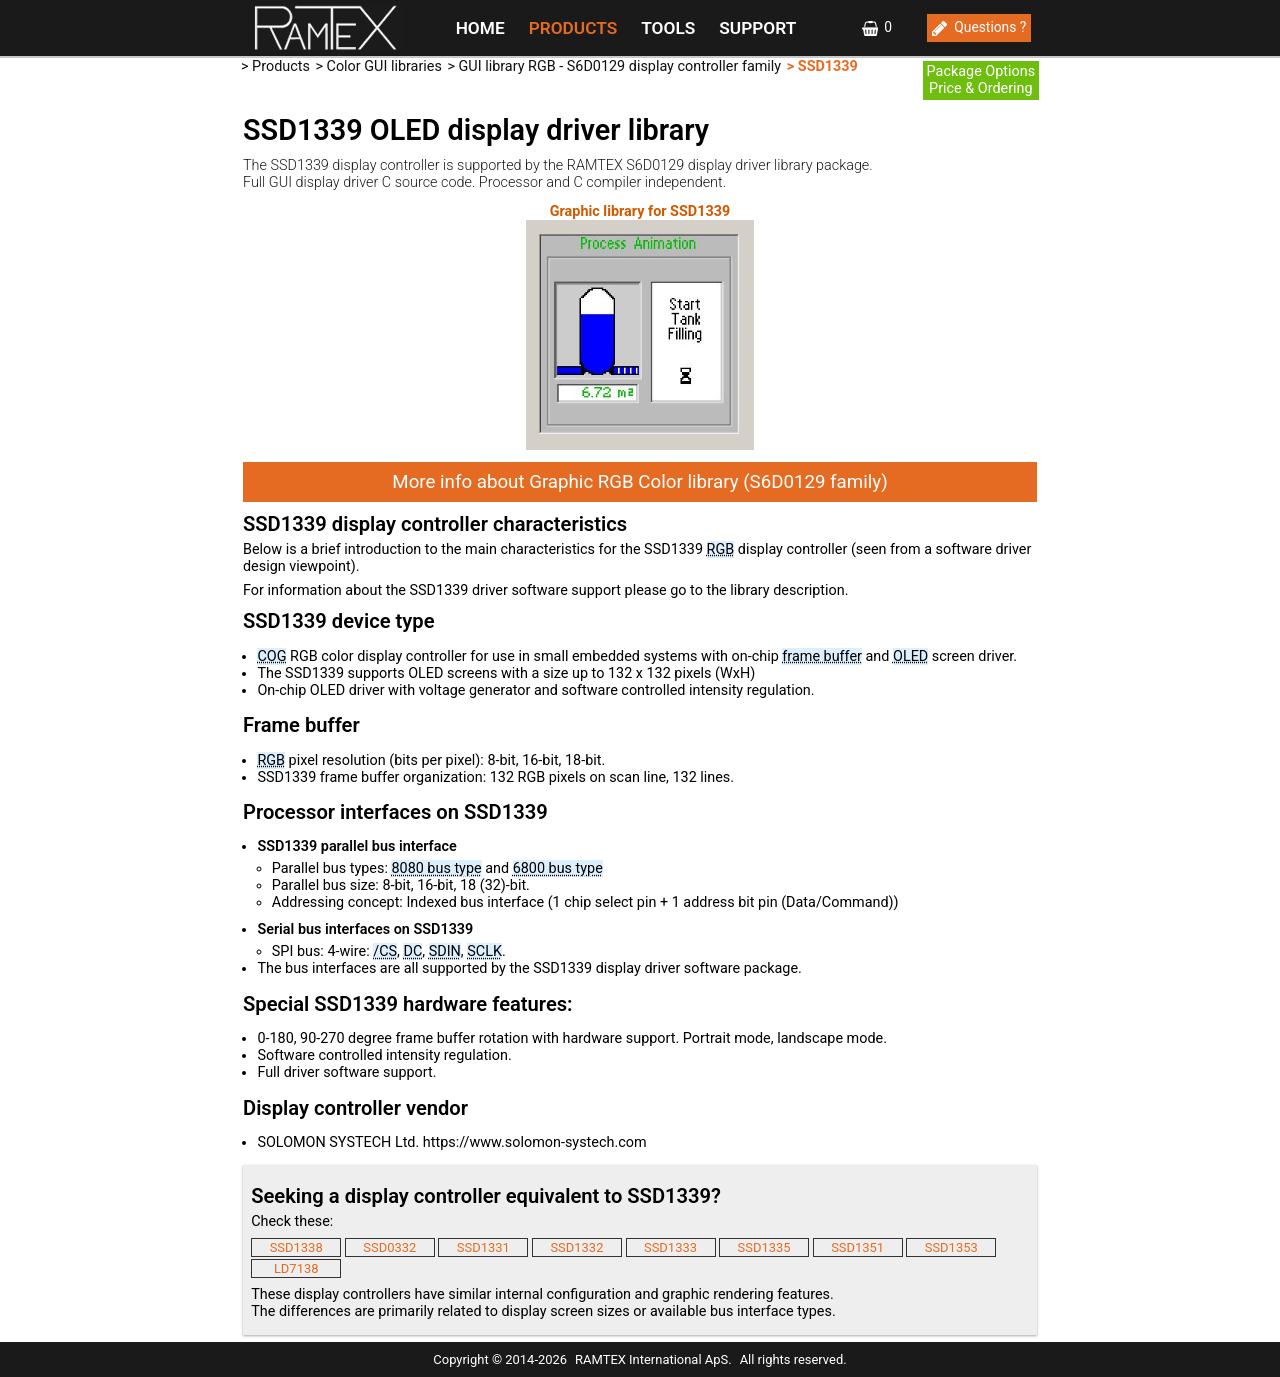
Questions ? (990, 27)
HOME (480, 28)
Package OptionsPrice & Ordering (981, 80)
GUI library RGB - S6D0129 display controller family (620, 66)
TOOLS (668, 28)
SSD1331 (483, 1247)
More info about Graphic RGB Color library (639, 482)
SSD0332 (389, 1247)
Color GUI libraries (384, 66)
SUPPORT (757, 28)
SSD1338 (296, 1247)
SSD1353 (951, 1247)
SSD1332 (576, 1247)
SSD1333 (670, 1247)
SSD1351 (857, 1247)
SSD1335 (764, 1247)
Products (281, 66)
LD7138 (296, 1268)
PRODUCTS (573, 28)
